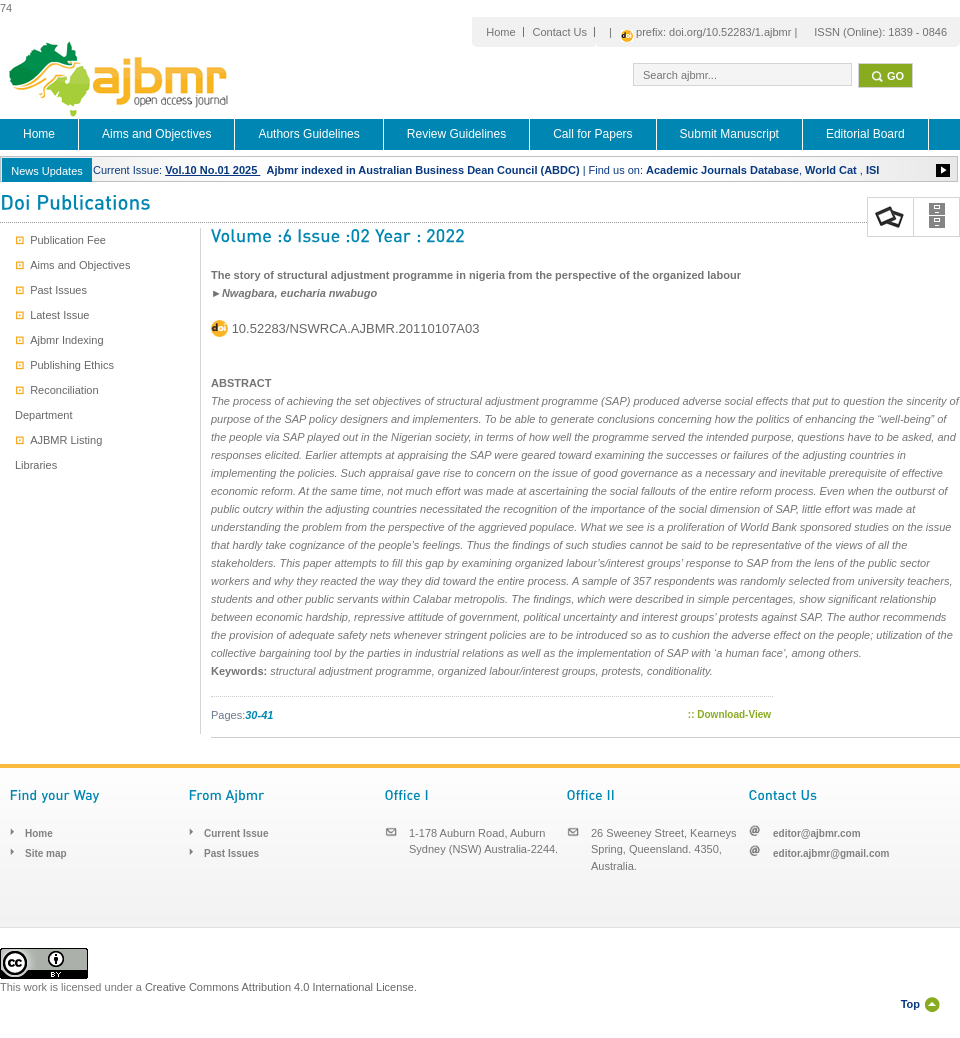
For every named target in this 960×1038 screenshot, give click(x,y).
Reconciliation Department (57, 402)
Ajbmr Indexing (59, 340)
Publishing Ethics (64, 365)
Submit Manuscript (729, 134)
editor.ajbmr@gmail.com (831, 853)
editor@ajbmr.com (817, 833)
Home (500, 32)
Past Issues (51, 290)
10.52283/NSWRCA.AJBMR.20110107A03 (356, 328)
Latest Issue (52, 315)
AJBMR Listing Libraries (58, 452)
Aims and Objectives (156, 134)
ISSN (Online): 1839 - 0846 (880, 32)
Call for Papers (592, 134)
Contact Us (560, 32)
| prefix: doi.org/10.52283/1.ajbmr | (703, 33)
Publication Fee (60, 240)
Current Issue (236, 833)
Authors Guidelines (308, 134)
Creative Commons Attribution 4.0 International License (279, 987)
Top (910, 1004)
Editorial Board (865, 134)
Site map (46, 853)
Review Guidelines (456, 134)
